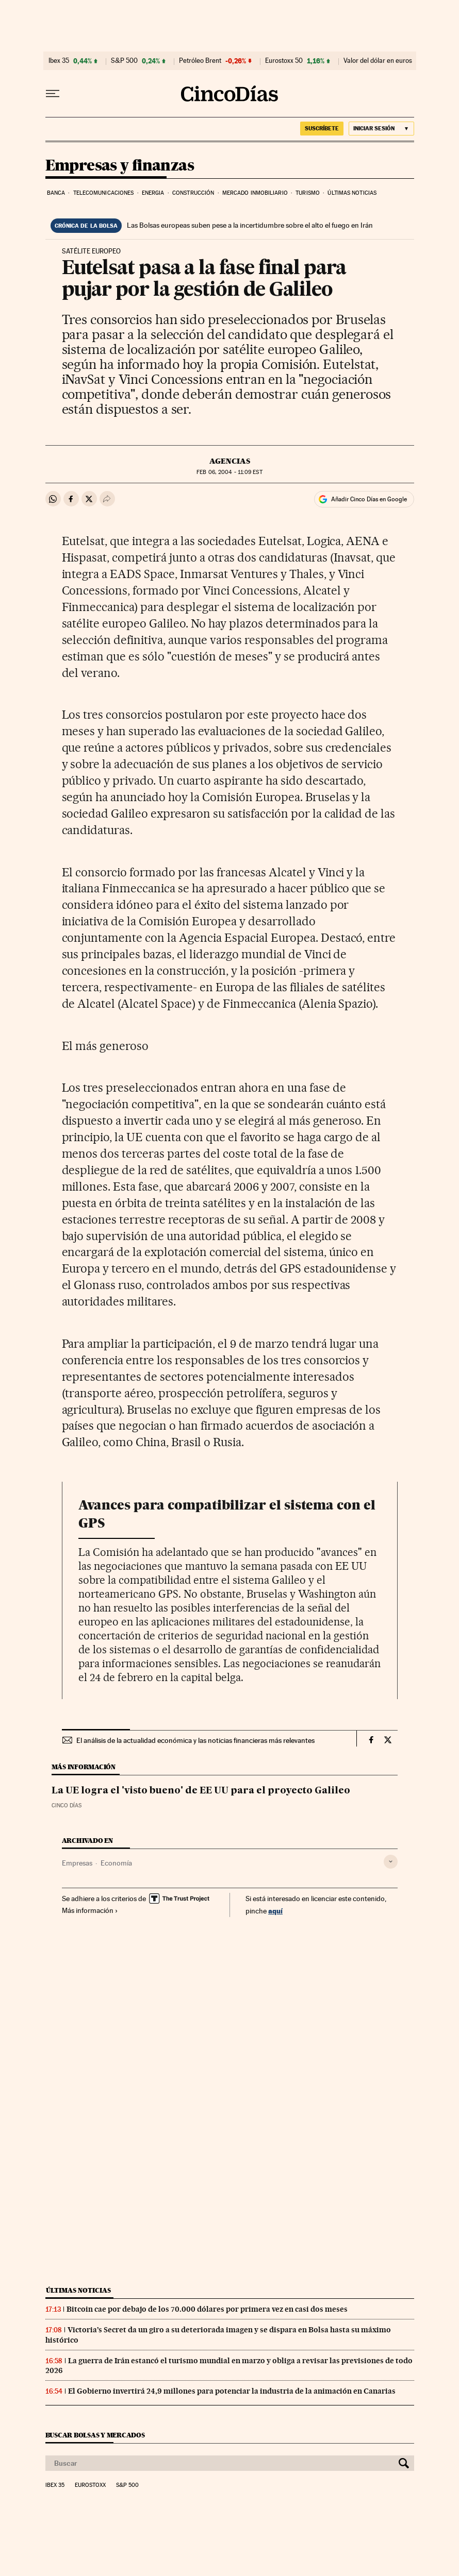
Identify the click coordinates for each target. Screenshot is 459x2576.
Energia (153, 193)
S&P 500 (124, 60)
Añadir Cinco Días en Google (369, 499)
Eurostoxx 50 (284, 60)
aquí (275, 1910)
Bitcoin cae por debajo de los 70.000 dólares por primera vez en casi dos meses (207, 2309)
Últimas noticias (351, 193)
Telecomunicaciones (103, 193)
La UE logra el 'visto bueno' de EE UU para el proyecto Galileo (201, 1790)
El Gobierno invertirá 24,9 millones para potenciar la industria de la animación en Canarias (232, 2391)
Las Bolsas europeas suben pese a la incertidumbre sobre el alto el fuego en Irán (250, 225)
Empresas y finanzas (119, 166)
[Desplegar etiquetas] (391, 1862)
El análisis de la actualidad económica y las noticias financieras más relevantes (195, 1740)
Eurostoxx (90, 2485)
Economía (116, 1863)
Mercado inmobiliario (255, 193)
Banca (56, 193)
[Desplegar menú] (52, 93)
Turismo (308, 193)
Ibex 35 (58, 60)
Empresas (77, 1863)
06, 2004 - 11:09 (229, 472)
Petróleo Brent (200, 60)
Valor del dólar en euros (377, 60)
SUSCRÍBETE (322, 128)
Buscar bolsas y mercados (95, 2435)
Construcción (193, 193)
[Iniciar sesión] (381, 128)
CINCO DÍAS (66, 1805)
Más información (90, 1910)
